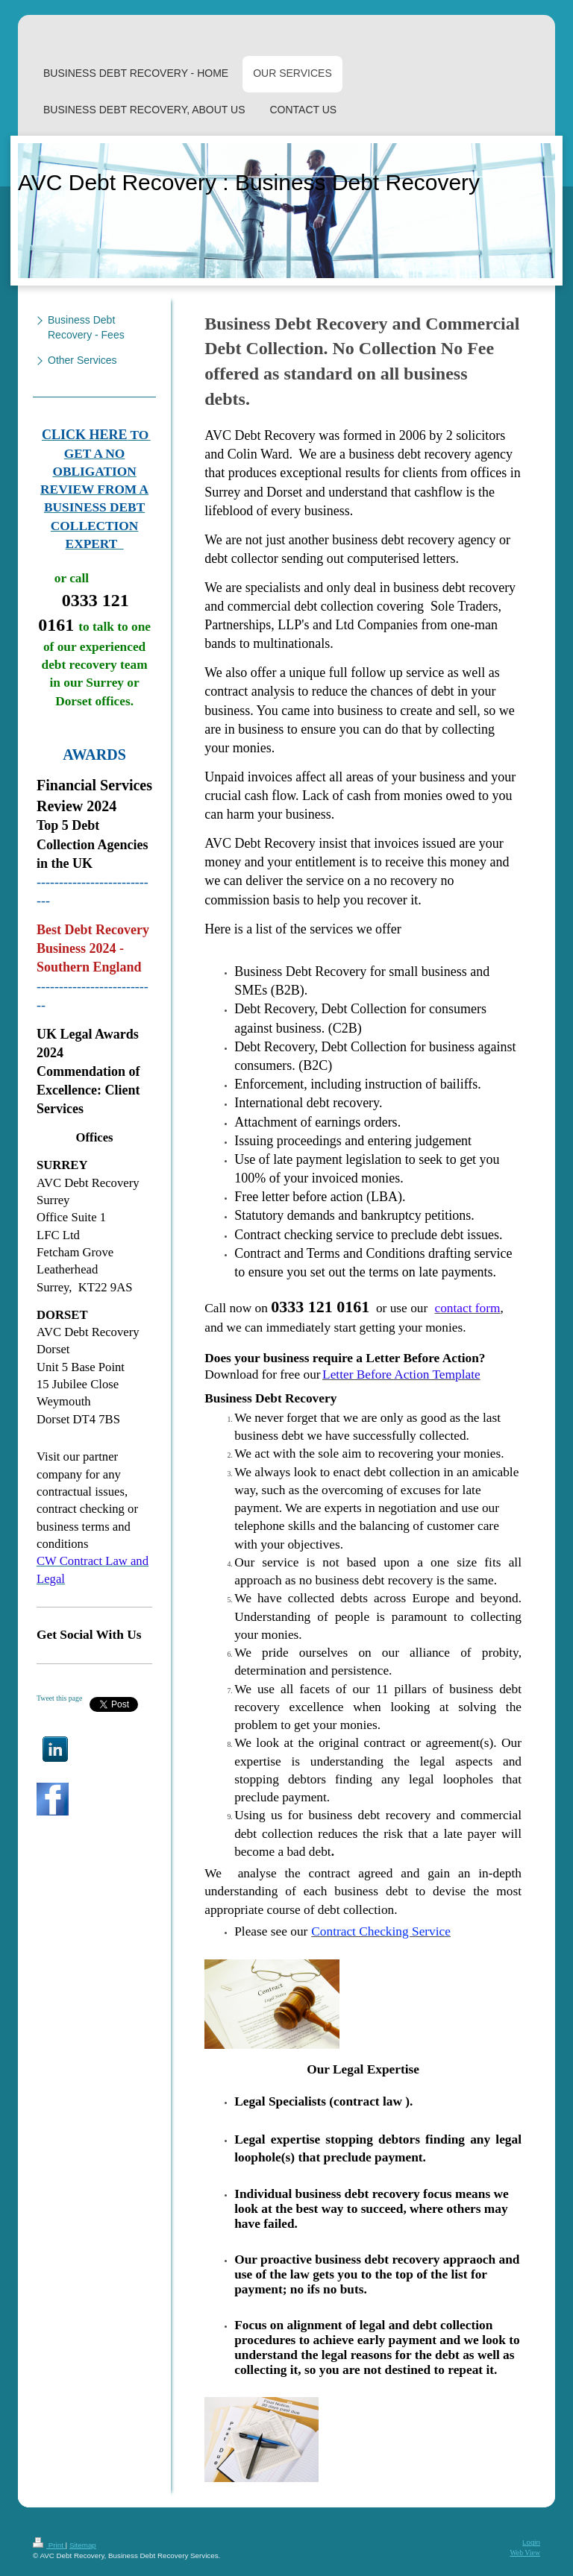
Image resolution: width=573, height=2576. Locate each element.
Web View (525, 2552)
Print (49, 2545)
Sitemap (82, 2545)
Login (531, 2542)
